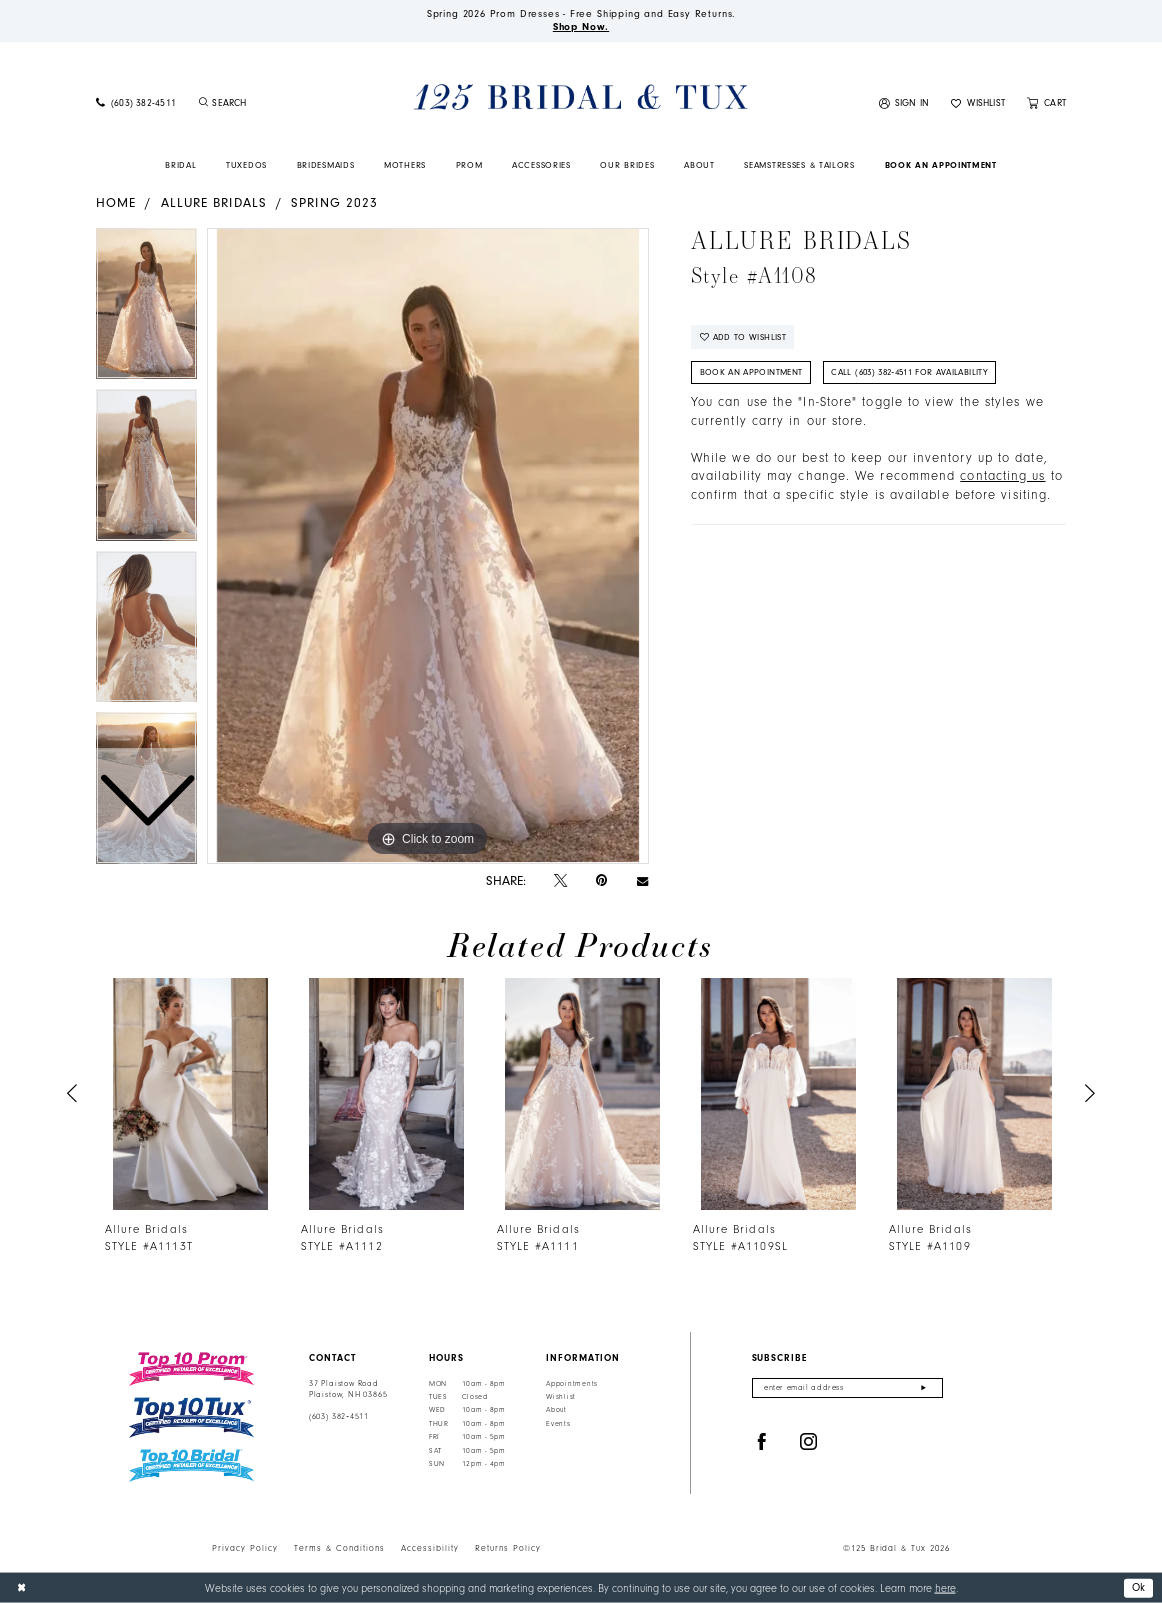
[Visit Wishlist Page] (978, 104)
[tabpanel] (428, 546)
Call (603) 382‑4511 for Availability (909, 372)
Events (558, 1424)
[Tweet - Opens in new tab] (560, 881)
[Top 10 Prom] (191, 1369)
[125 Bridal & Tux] (580, 97)
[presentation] (190, 1094)
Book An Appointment (751, 372)
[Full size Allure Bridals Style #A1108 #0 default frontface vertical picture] (428, 546)
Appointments (572, 1384)
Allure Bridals (214, 202)
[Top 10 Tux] (191, 1417)
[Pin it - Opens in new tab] (601, 880)
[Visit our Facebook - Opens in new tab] (762, 1442)
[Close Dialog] (21, 1588)
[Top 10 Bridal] (191, 1465)
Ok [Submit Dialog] (1139, 1586)
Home (116, 202)
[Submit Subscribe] (923, 1388)
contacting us (1002, 476)
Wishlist (561, 1397)
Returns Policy (508, 1548)
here (945, 1587)
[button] (904, 104)
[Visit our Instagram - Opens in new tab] (809, 1442)
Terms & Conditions (339, 1548)
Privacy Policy (245, 1548)
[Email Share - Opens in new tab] (642, 880)
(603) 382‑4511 (339, 1416)
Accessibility (430, 1548)
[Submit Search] (203, 104)
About (556, 1410)
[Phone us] (136, 104)
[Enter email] (847, 1388)
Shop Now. (581, 27)
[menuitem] (136, 104)
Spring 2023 (334, 202)
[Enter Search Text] (275, 104)
